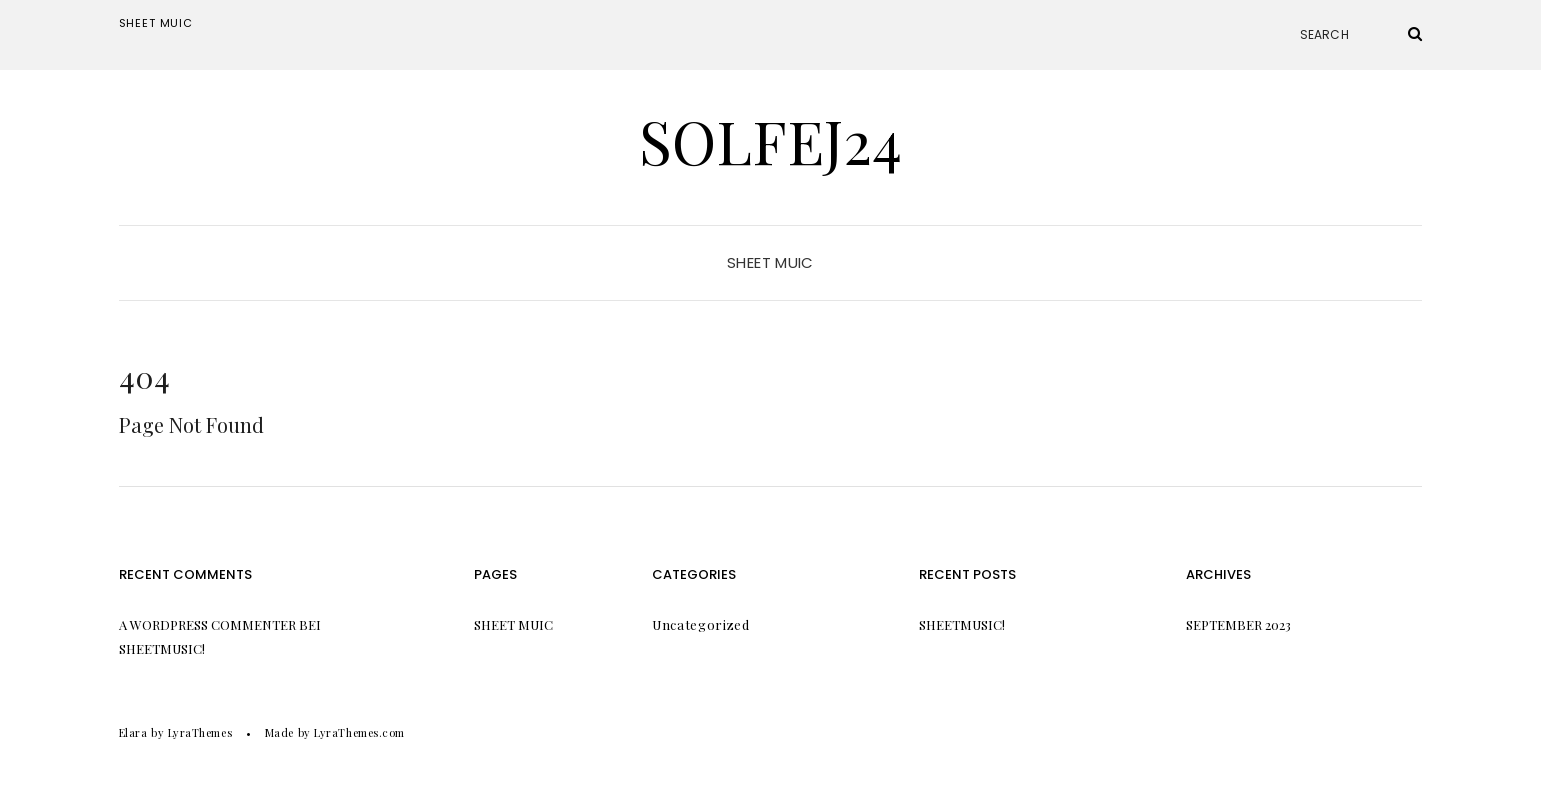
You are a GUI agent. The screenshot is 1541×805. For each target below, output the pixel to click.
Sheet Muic (156, 23)
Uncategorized (700, 624)
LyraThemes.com (359, 732)
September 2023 (1238, 624)
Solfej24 (770, 140)
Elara (133, 732)
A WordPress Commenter (207, 624)
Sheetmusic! (162, 648)
